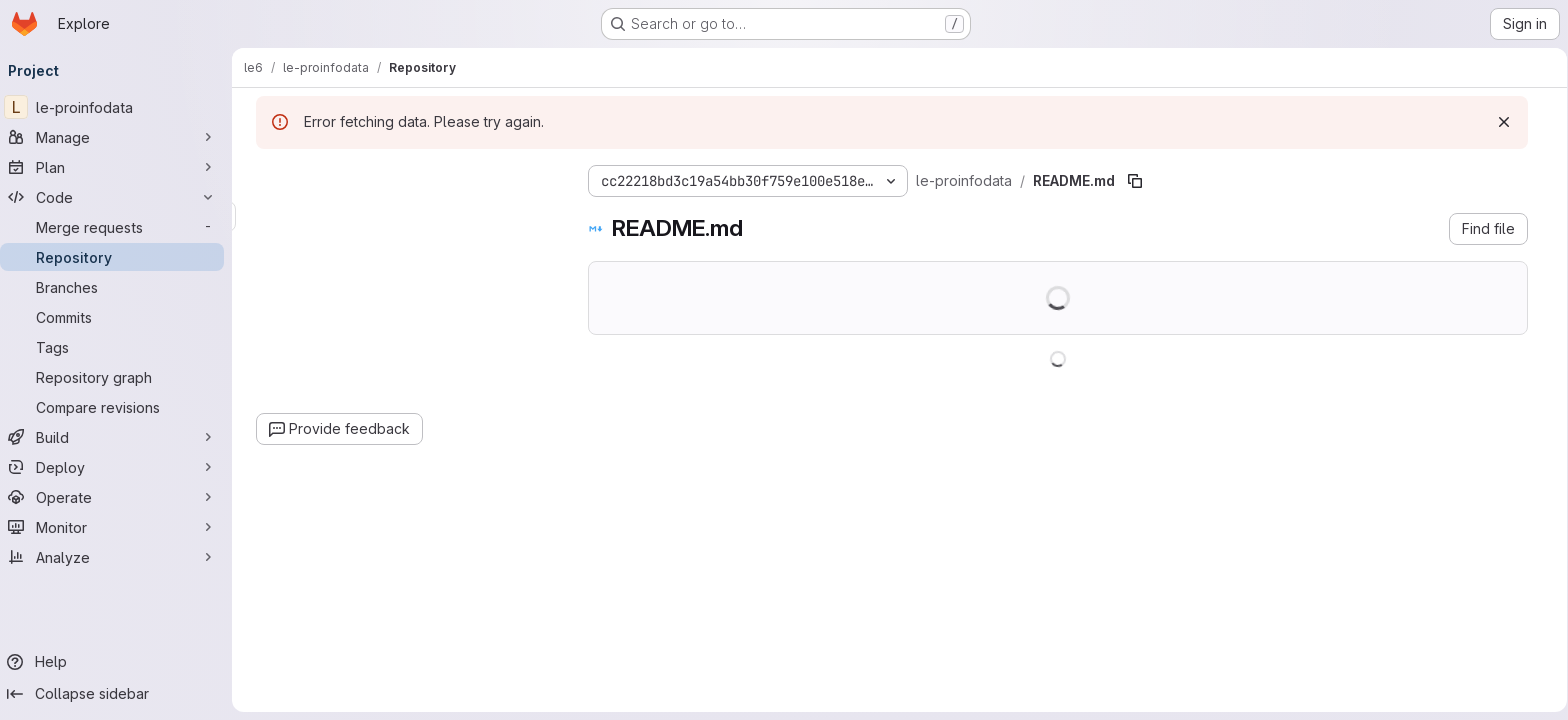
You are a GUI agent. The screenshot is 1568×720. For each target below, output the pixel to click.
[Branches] (120, 287)
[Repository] (120, 257)
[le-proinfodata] (120, 107)
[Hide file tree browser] (273, 177)
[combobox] (407, 216)
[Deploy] (120, 467)
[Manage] (120, 137)
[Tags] (120, 347)
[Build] (120, 437)
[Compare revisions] (120, 407)
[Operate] (120, 497)
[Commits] (120, 317)
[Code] (120, 197)
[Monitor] (120, 527)
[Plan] (120, 167)
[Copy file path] (1136, 181)
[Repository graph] (120, 377)
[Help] (120, 662)
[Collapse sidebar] (120, 694)
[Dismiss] (1505, 122)
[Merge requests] (120, 227)
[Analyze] (120, 557)
